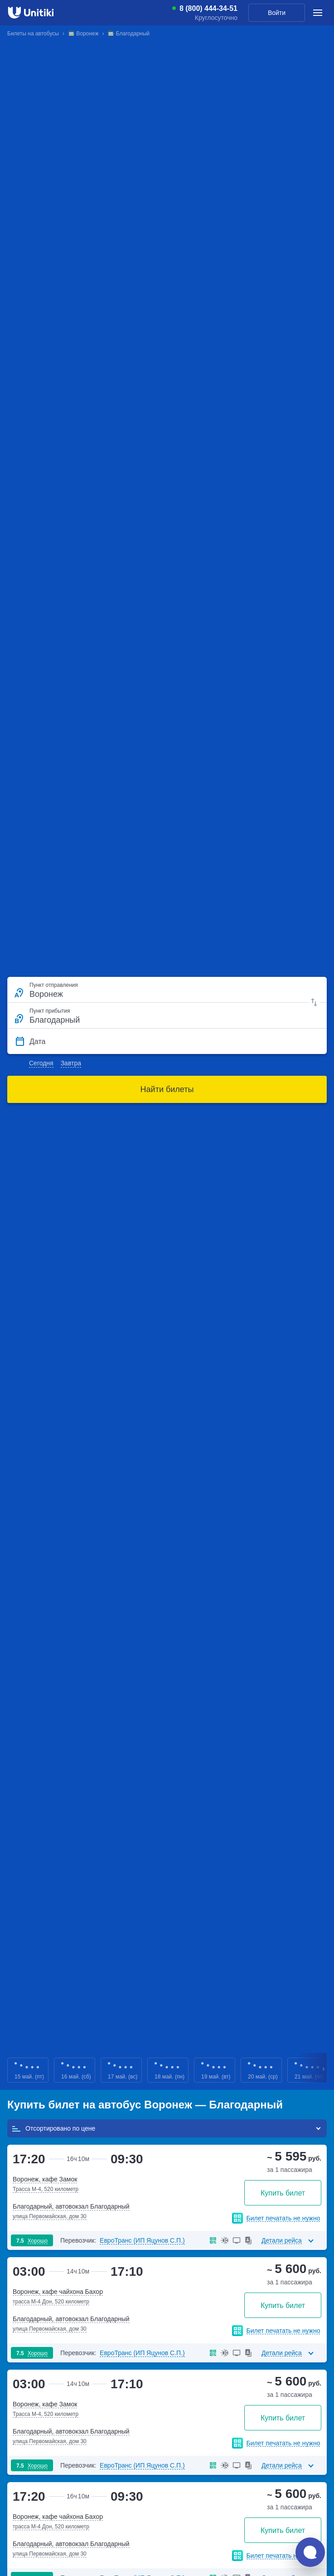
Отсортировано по (53, 2128)
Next (324, 2070)
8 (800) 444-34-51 (208, 8)
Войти (277, 12)
